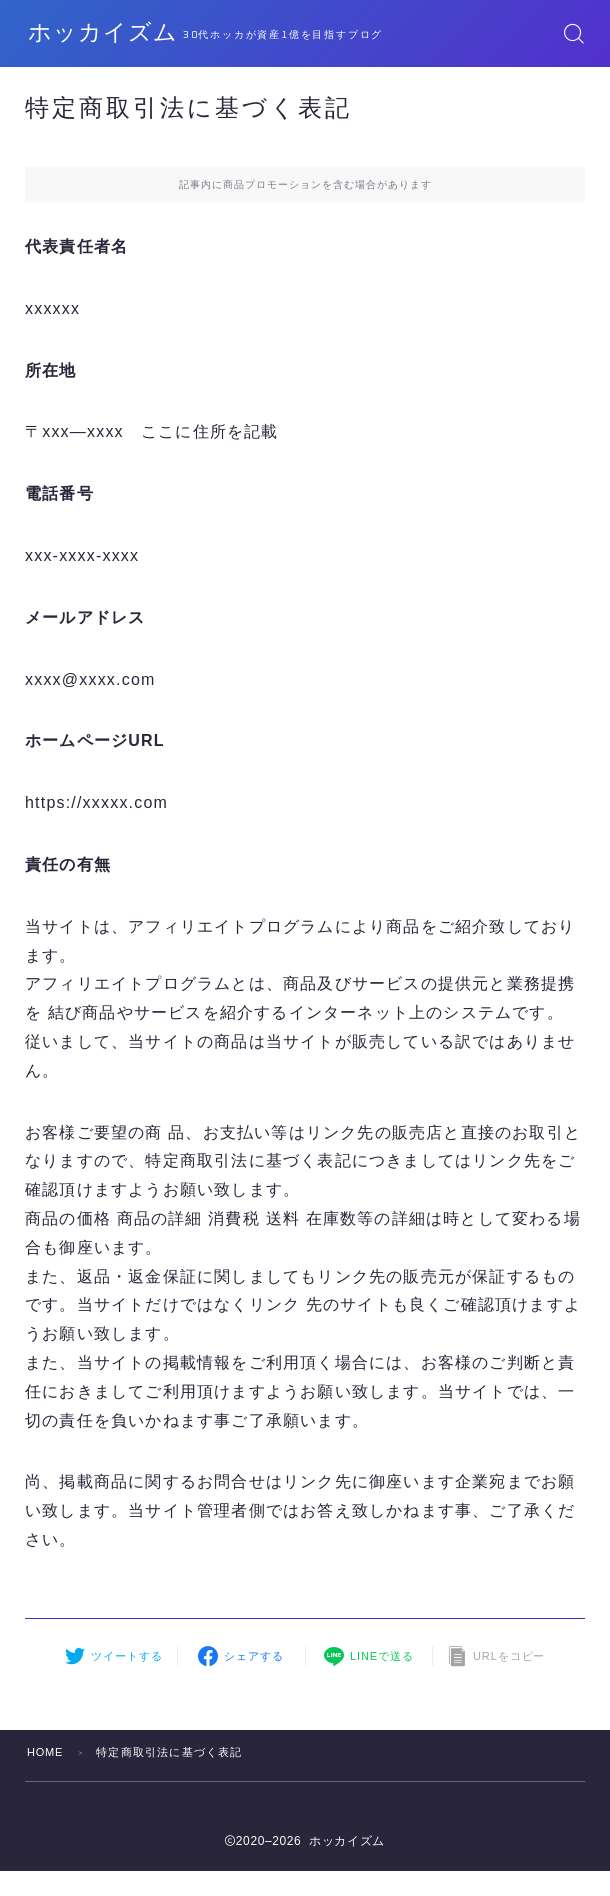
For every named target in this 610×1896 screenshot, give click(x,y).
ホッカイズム (112, 33)
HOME (46, 1752)
